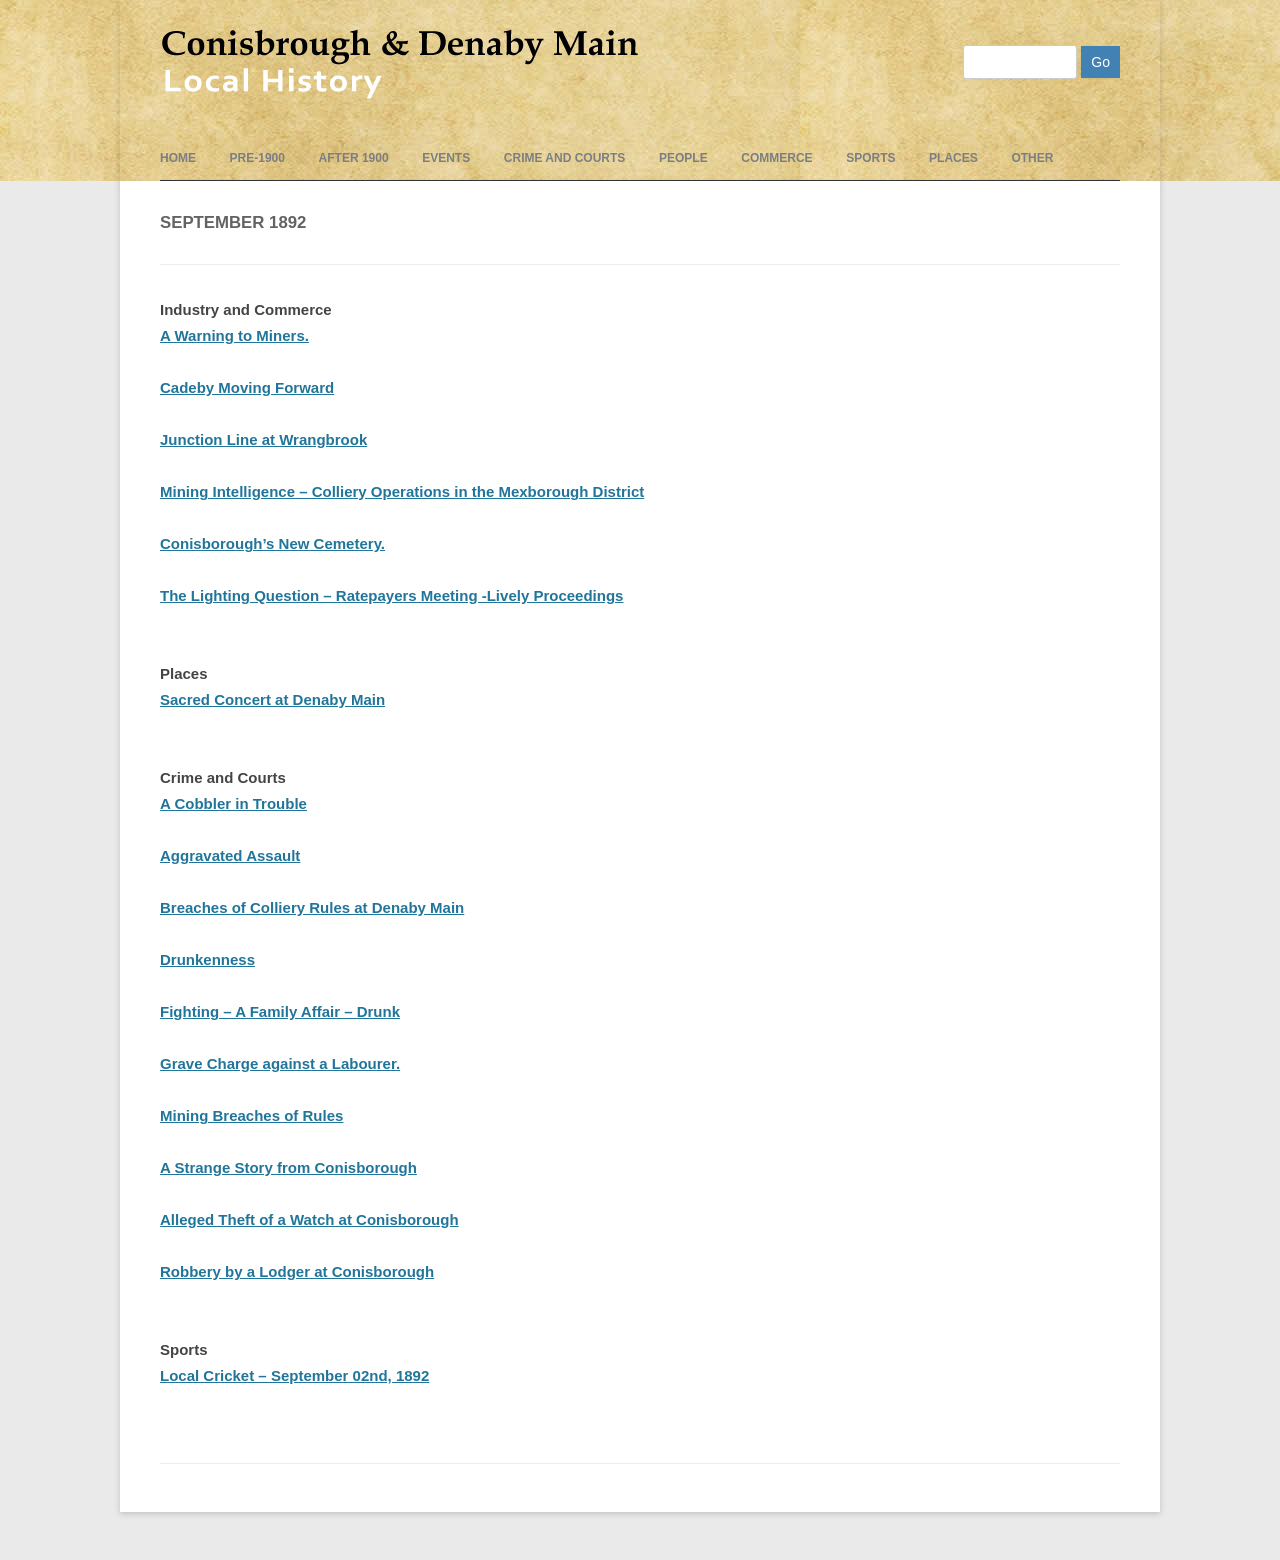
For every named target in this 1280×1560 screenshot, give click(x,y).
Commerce (776, 158)
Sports (870, 158)
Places (953, 158)
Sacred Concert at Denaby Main (272, 699)
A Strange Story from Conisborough (288, 1167)
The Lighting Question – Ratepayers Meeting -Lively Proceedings (391, 595)
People (683, 158)
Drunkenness (207, 959)
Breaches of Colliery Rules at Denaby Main (312, 907)
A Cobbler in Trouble (233, 803)
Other (1032, 158)
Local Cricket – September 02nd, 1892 (294, 1375)
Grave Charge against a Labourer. (280, 1063)
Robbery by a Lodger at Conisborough (297, 1271)
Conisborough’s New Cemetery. (272, 543)
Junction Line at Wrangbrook (263, 439)
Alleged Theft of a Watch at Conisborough (309, 1219)
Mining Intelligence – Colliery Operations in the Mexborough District (402, 491)
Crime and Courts (565, 158)
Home (178, 158)
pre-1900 (257, 158)
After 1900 (354, 158)
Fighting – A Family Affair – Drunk (280, 1011)
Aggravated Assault (230, 855)
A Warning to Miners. (234, 335)
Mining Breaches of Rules (251, 1115)
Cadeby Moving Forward (247, 387)
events (446, 158)
